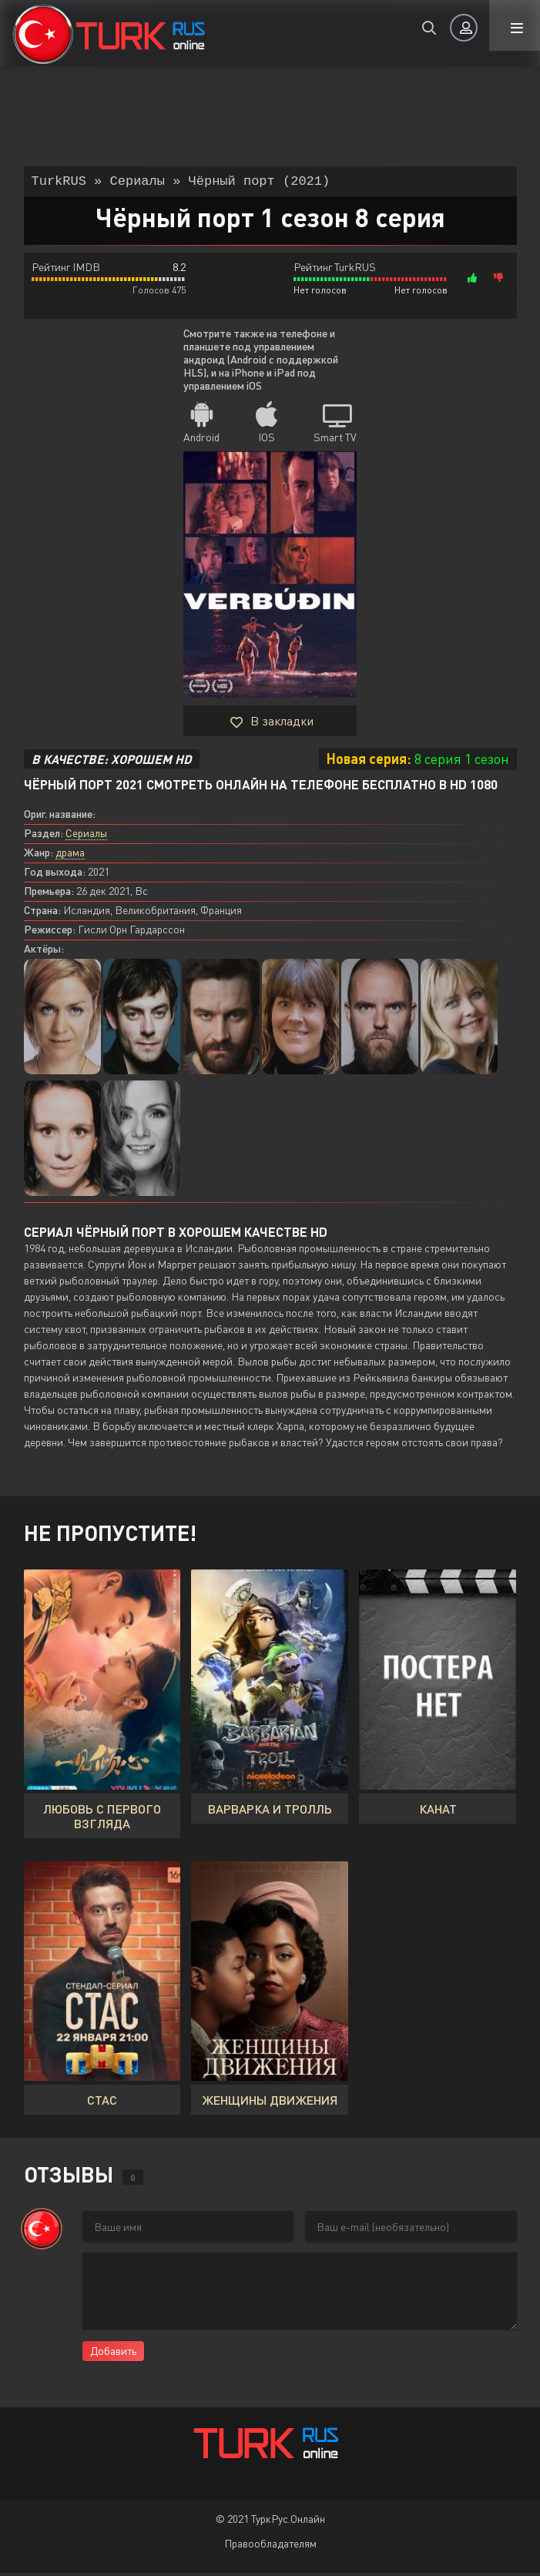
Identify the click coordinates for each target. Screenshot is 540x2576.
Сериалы (86, 835)
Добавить (113, 2353)
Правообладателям (270, 2546)
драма (70, 855)
